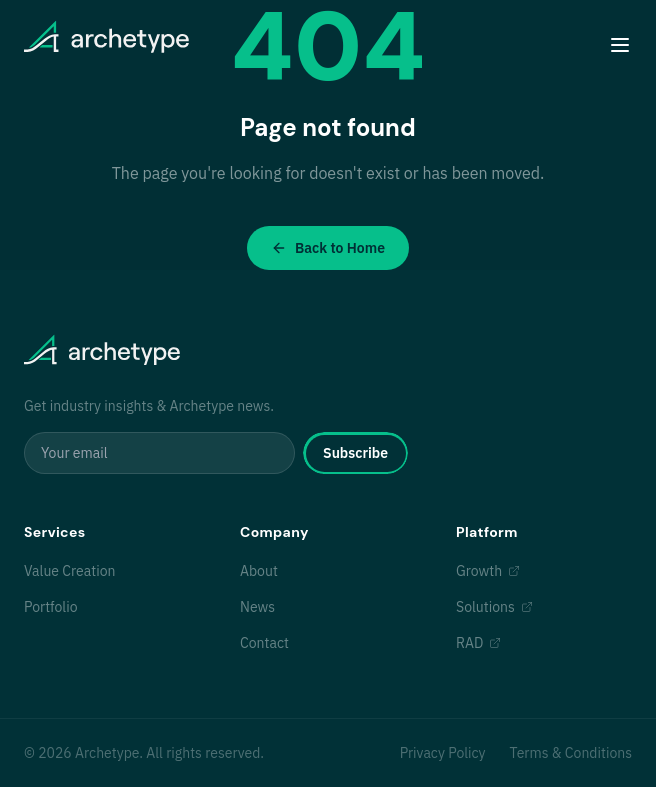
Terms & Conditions (571, 753)
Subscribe (355, 453)
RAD (478, 643)
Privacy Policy (443, 753)
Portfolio (50, 607)
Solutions (494, 607)
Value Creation (69, 571)
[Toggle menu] (620, 45)
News (257, 607)
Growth (488, 571)
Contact (264, 643)
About (259, 571)
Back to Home (328, 248)
